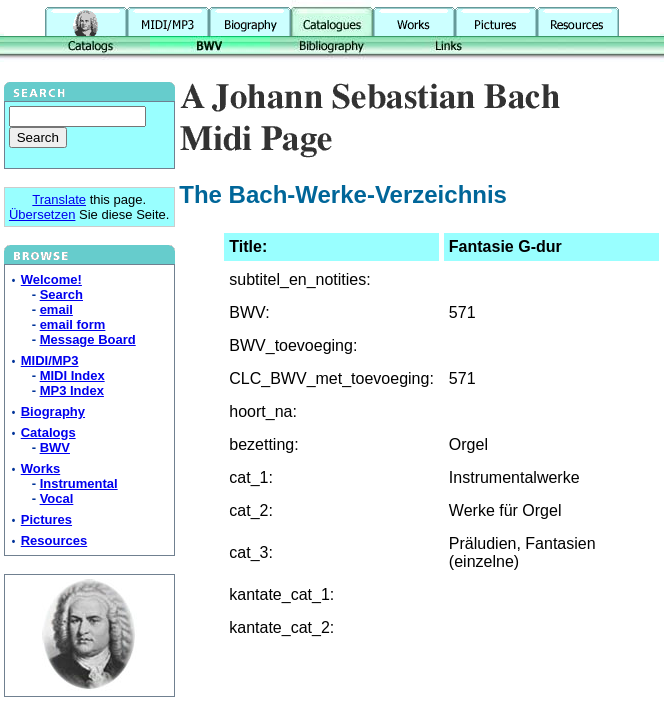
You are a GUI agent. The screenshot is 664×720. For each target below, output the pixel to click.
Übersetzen (42, 214)
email (56, 309)
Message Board (88, 339)
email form (73, 324)
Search (61, 294)
